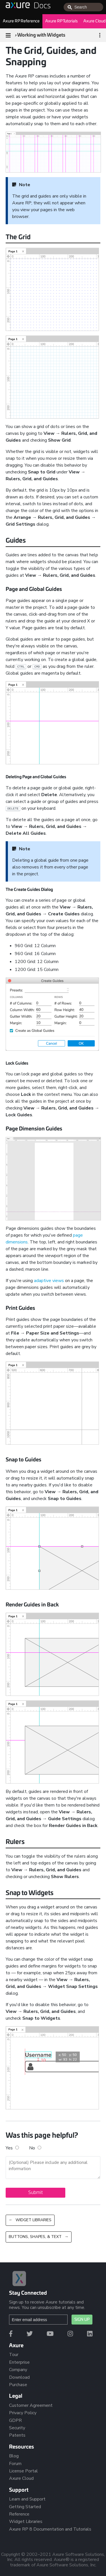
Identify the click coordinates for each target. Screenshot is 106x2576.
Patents (17, 2435)
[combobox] (83, 7)
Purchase (18, 2385)
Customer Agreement (31, 2405)
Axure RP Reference (21, 21)
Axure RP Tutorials (61, 21)
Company (18, 2370)
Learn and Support (27, 2499)
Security (17, 2428)
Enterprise (19, 2362)
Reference (19, 2514)
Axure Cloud (21, 2478)
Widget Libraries (25, 2521)
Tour (13, 2354)
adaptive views (49, 1280)
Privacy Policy (22, 2413)
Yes (15, 2148)
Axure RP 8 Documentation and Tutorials (50, 2529)
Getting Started (25, 2507)
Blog (14, 2456)
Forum (15, 2463)
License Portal (23, 2471)
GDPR (15, 2420)
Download (19, 2377)
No (35, 2148)
